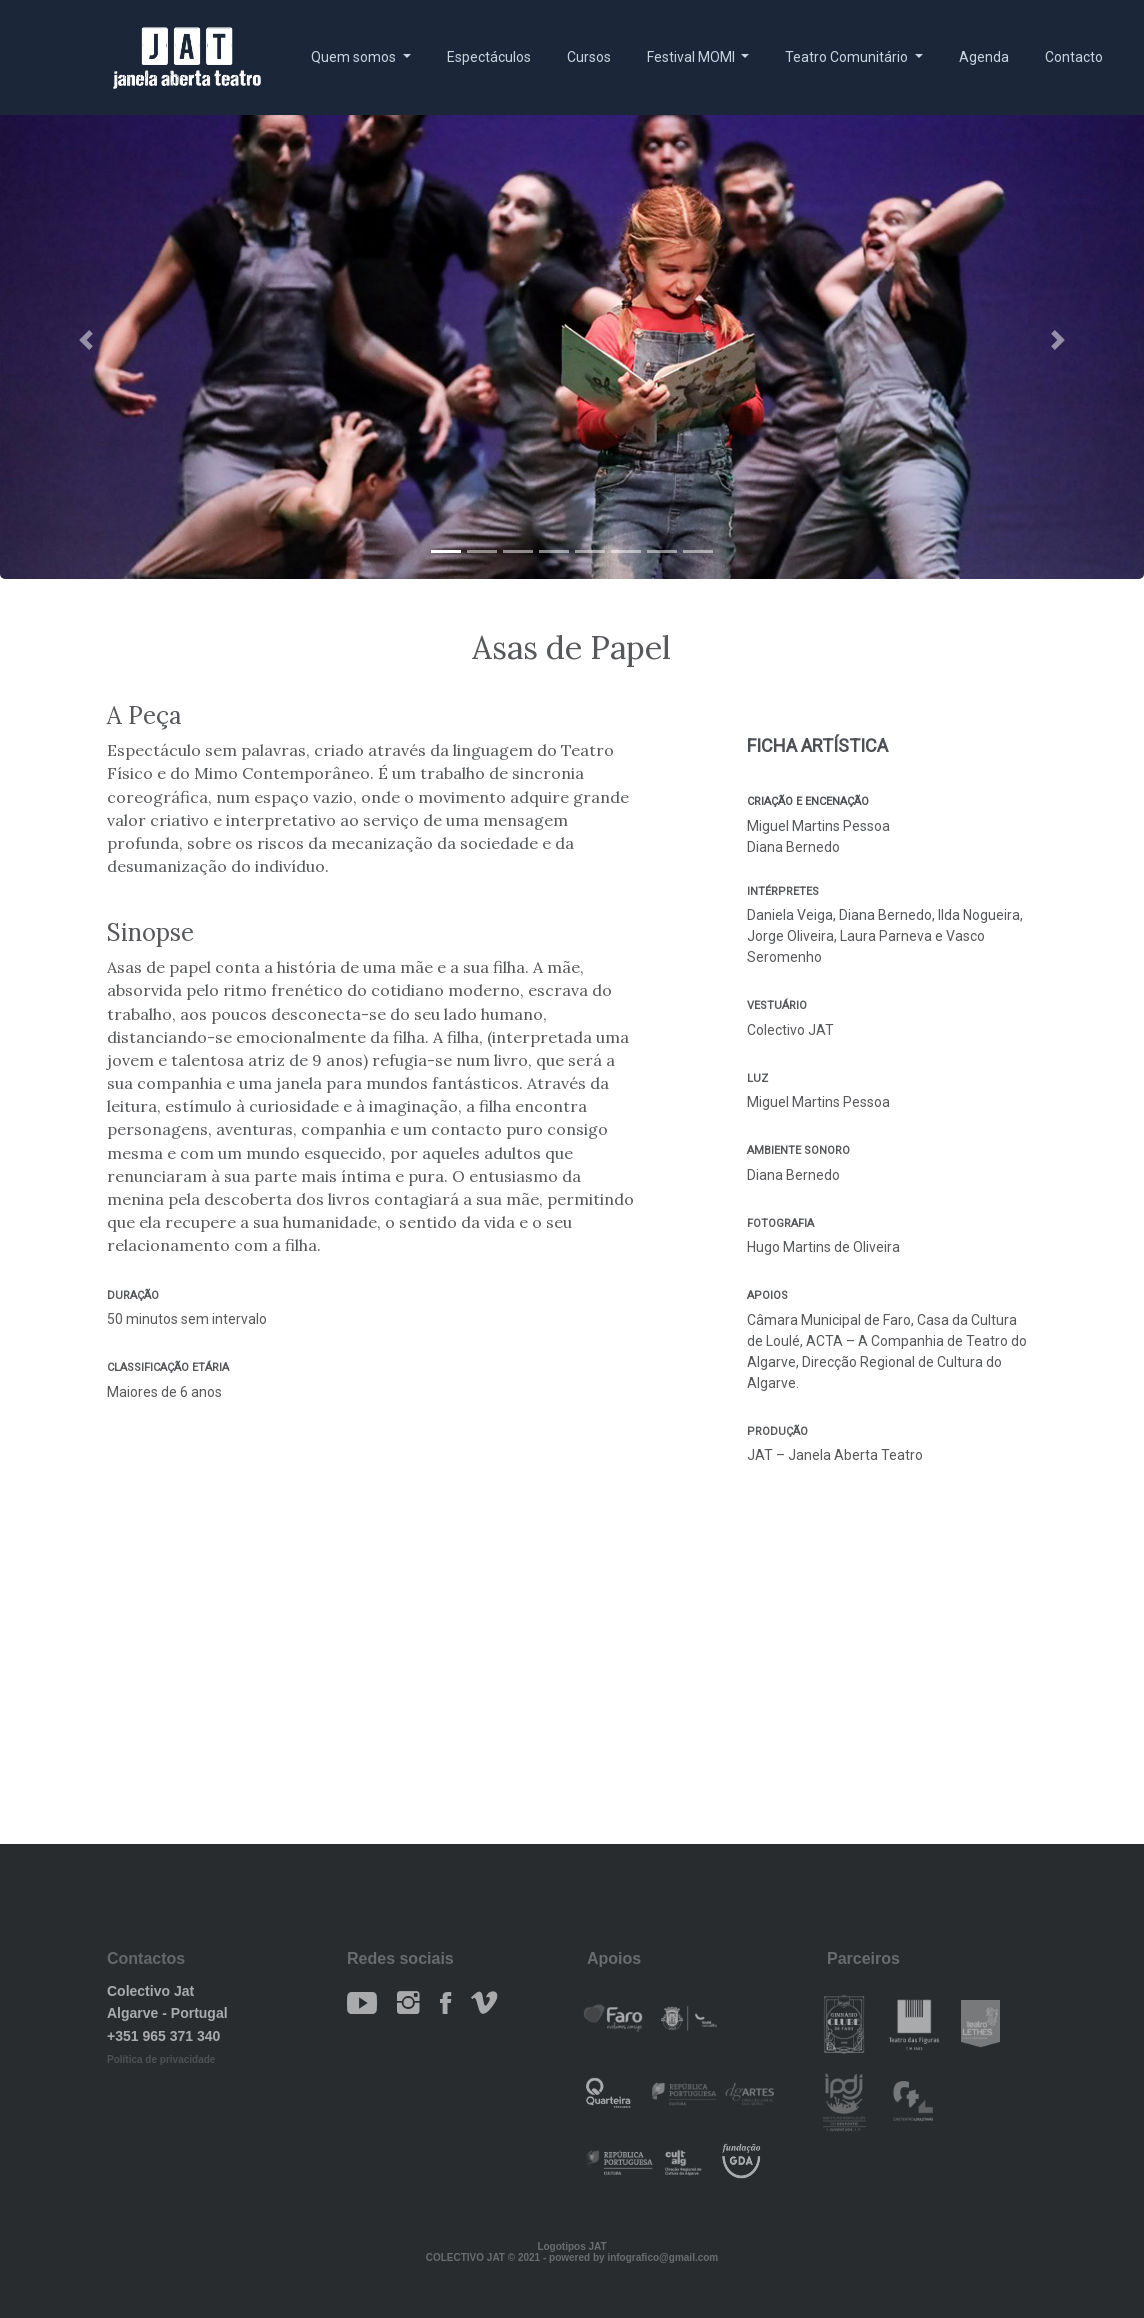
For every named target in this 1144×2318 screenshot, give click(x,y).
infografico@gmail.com (662, 2257)
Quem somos (355, 57)
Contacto (1074, 57)
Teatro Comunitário (848, 57)
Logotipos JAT (571, 2246)
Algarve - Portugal (167, 2013)
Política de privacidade (161, 2059)
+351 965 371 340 (163, 2036)
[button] (86, 339)
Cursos (589, 57)
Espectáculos (489, 57)
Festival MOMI (692, 57)
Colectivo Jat (150, 1991)
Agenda (984, 57)
